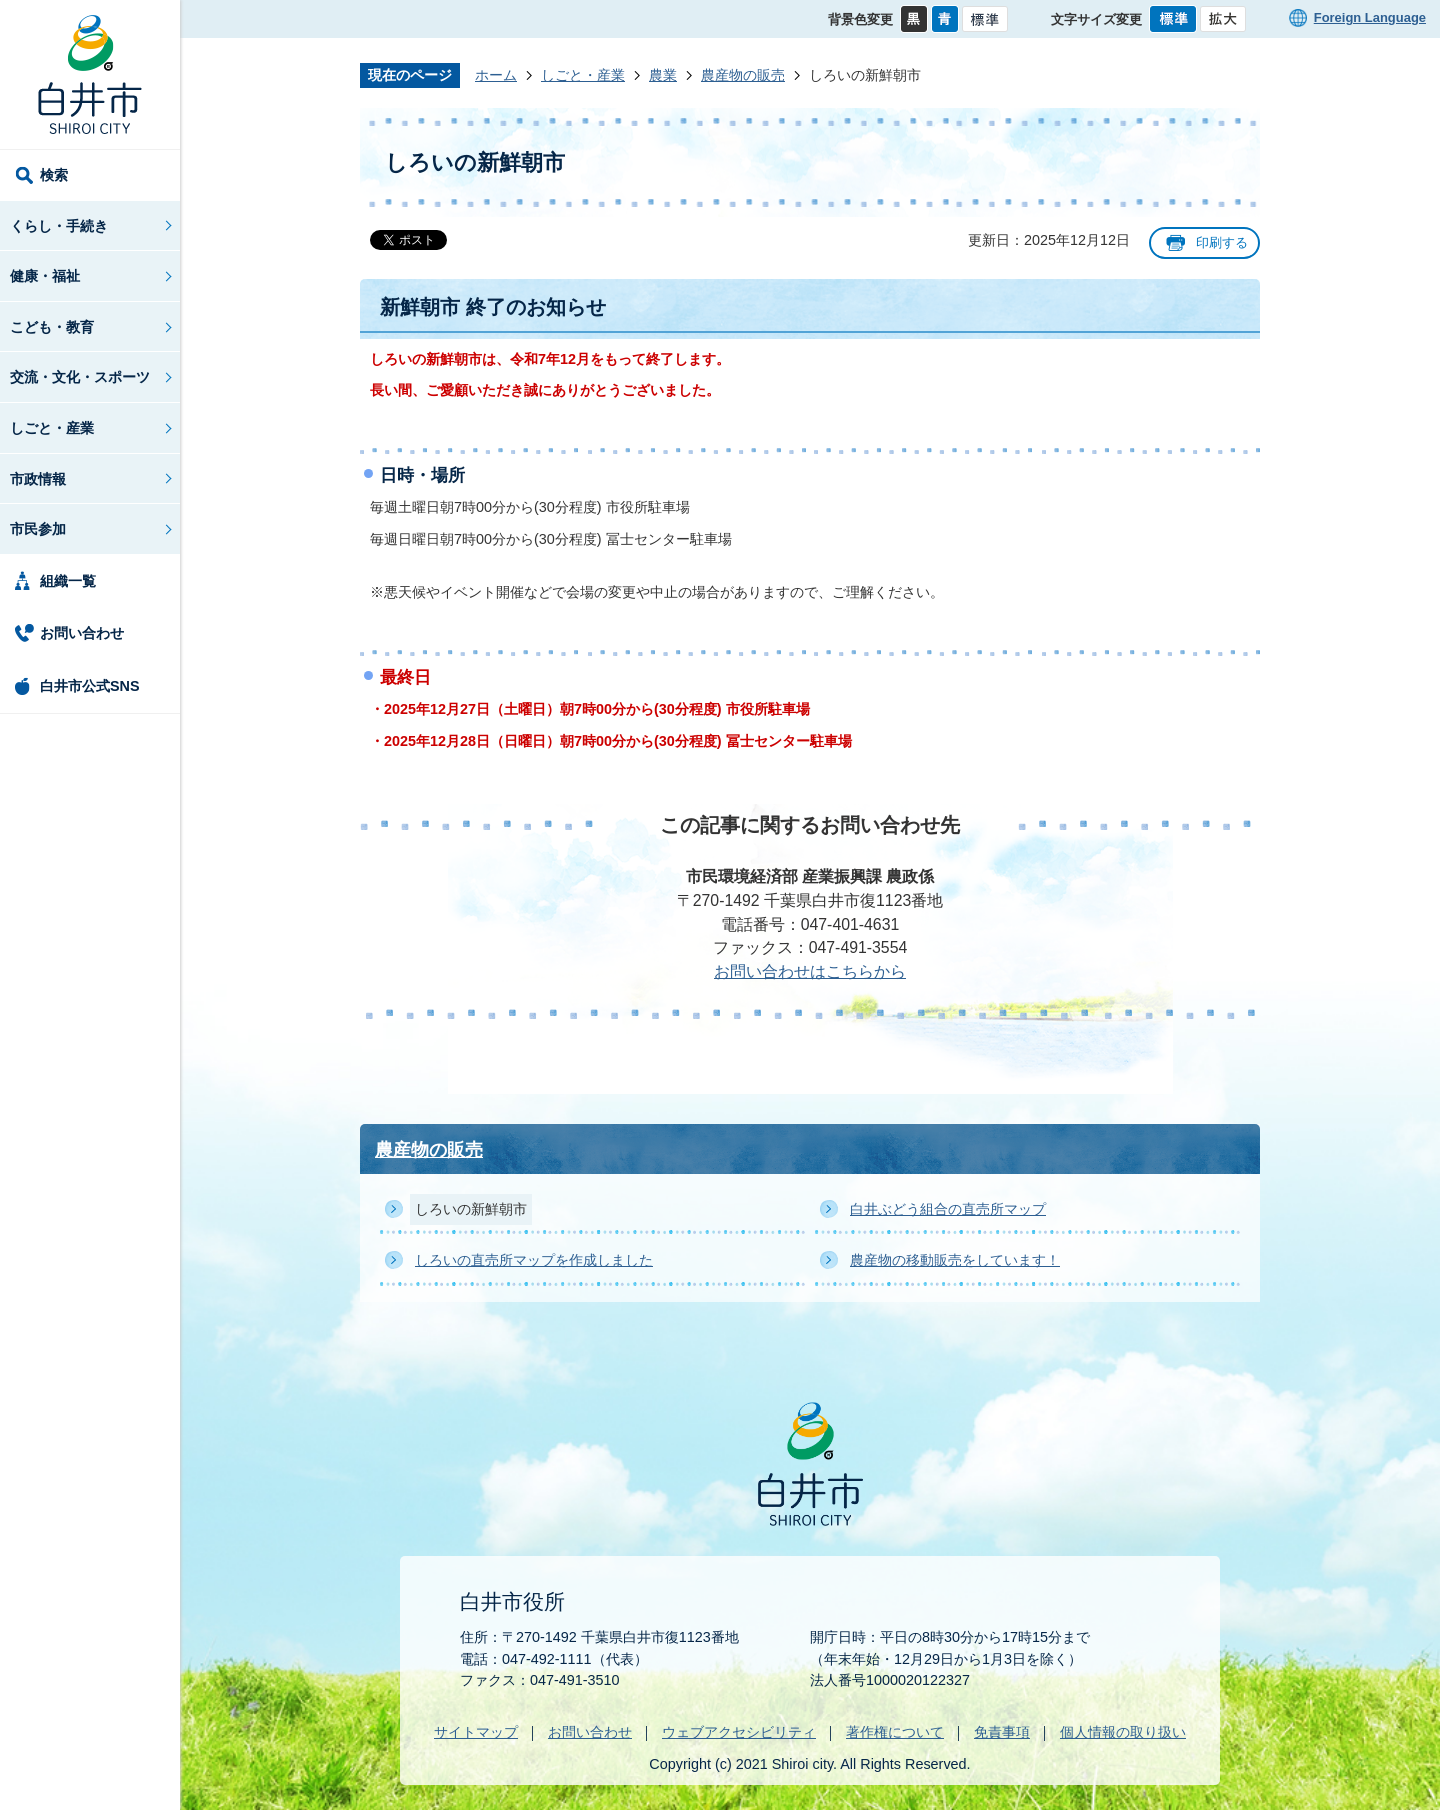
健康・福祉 (45, 276)
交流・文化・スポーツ (80, 377)
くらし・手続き (59, 226)
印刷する (1222, 242)
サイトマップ (476, 1732)
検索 (54, 175)
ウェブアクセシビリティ (739, 1732)
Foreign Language (1370, 17)
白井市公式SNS (90, 686)
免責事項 (1002, 1732)
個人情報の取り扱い (1123, 1732)
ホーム (496, 75)
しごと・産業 (52, 428)
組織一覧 (68, 581)
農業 (663, 75)
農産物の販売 (743, 75)
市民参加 (38, 529)
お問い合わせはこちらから (810, 971)
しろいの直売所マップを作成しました (534, 1260)
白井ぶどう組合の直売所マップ (948, 1209)
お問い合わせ (82, 633)
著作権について (895, 1732)
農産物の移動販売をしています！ (955, 1260)
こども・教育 (52, 327)
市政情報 (38, 479)
